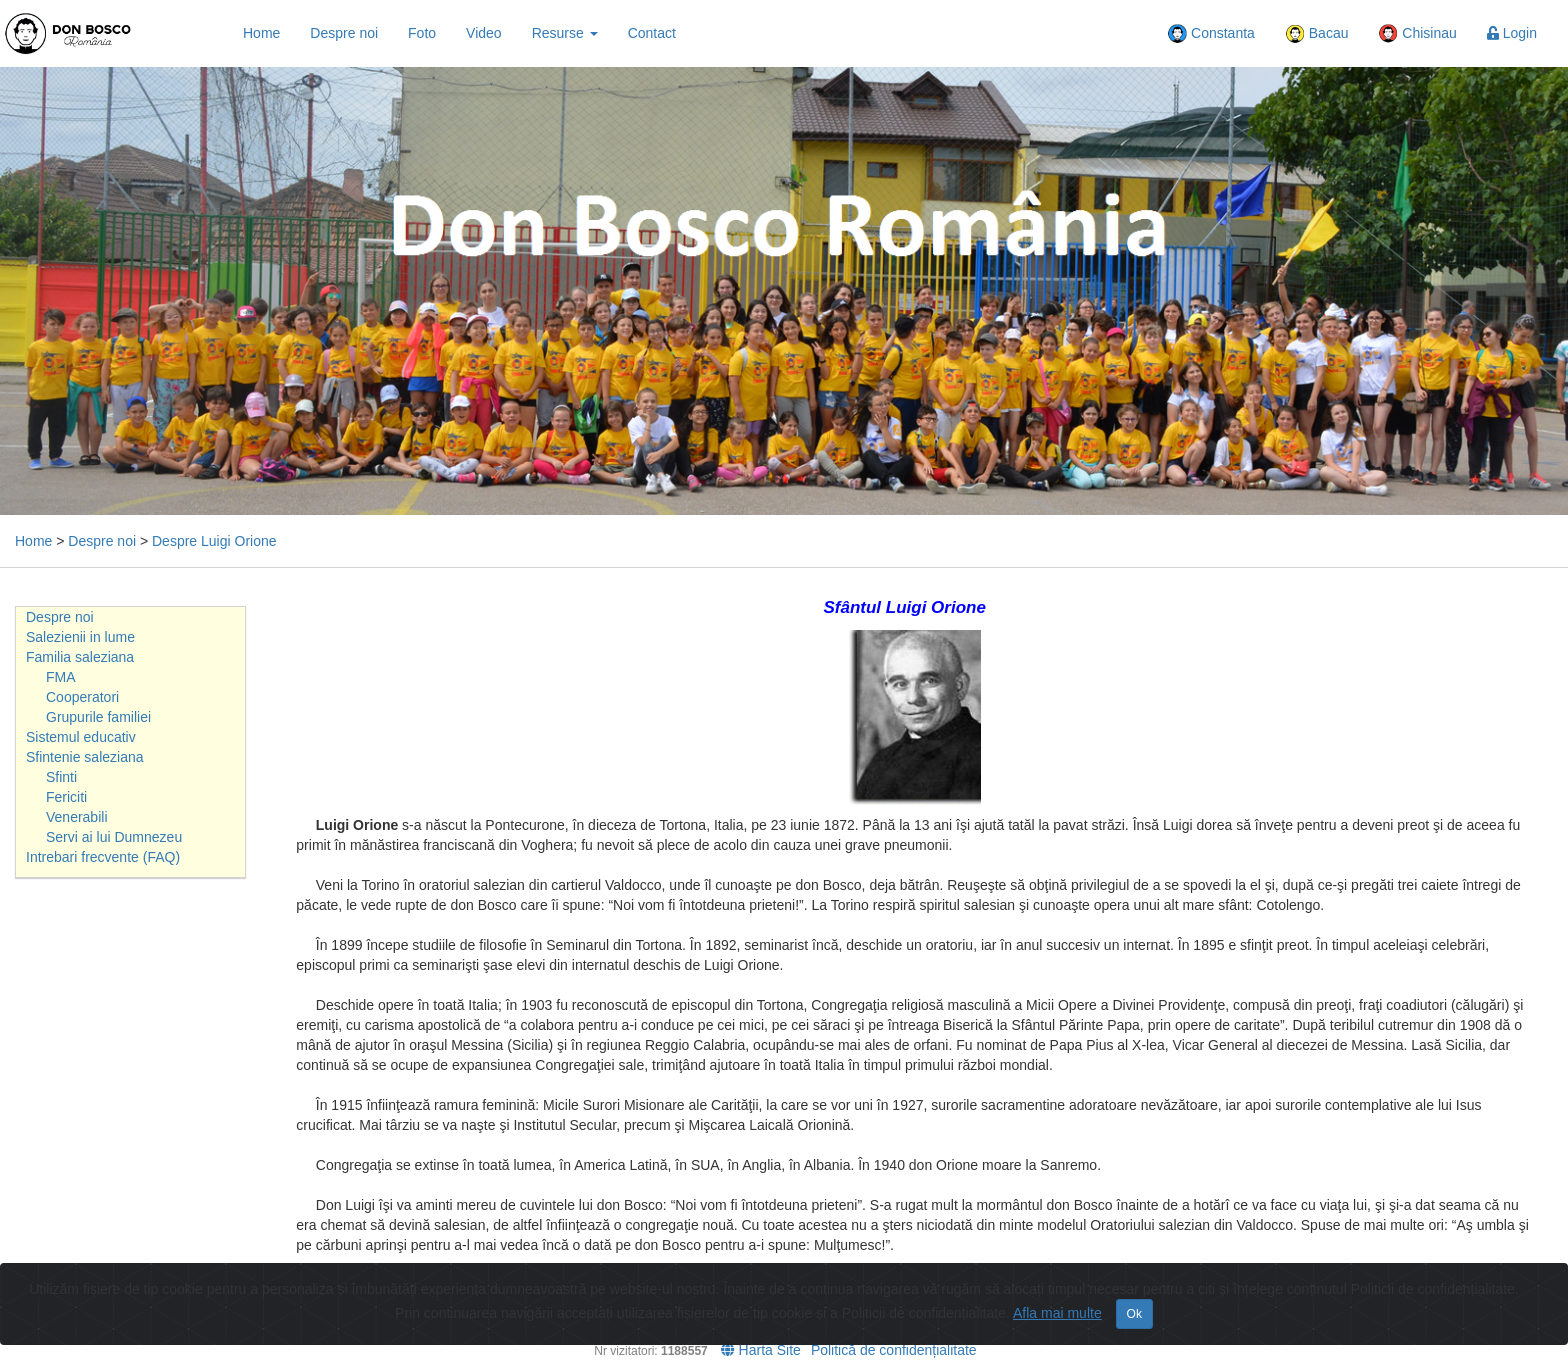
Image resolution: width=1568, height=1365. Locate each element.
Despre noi (344, 33)
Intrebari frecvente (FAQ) (103, 857)
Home (261, 33)
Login (1512, 33)
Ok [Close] (1134, 1314)
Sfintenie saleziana (85, 757)
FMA (61, 677)
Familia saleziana (80, 657)
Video (484, 33)
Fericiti (66, 797)
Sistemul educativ (81, 737)
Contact (652, 33)
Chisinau (1417, 34)
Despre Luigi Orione (214, 541)
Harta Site (761, 1350)
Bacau (1317, 34)
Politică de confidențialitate (894, 1350)
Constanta (1211, 34)
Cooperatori (82, 697)
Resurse (565, 33)
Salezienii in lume (80, 637)
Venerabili (77, 817)
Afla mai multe (1057, 1313)
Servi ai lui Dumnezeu (114, 837)
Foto (422, 33)
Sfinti (61, 777)
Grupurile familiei (98, 717)
